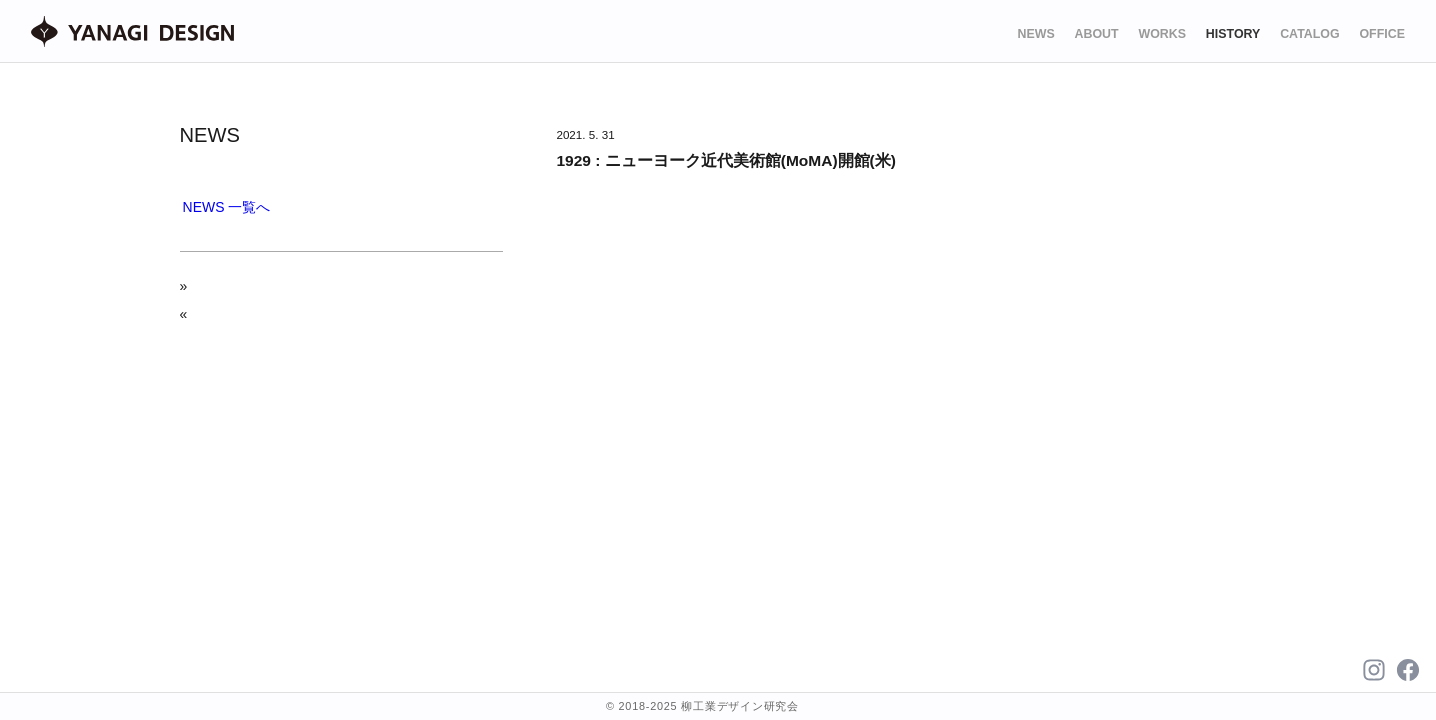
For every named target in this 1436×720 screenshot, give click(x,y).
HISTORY (1233, 34)
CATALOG (1310, 34)
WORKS (1162, 34)
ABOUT (1097, 34)
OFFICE (1382, 34)
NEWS (1035, 34)
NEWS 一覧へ (227, 207)
